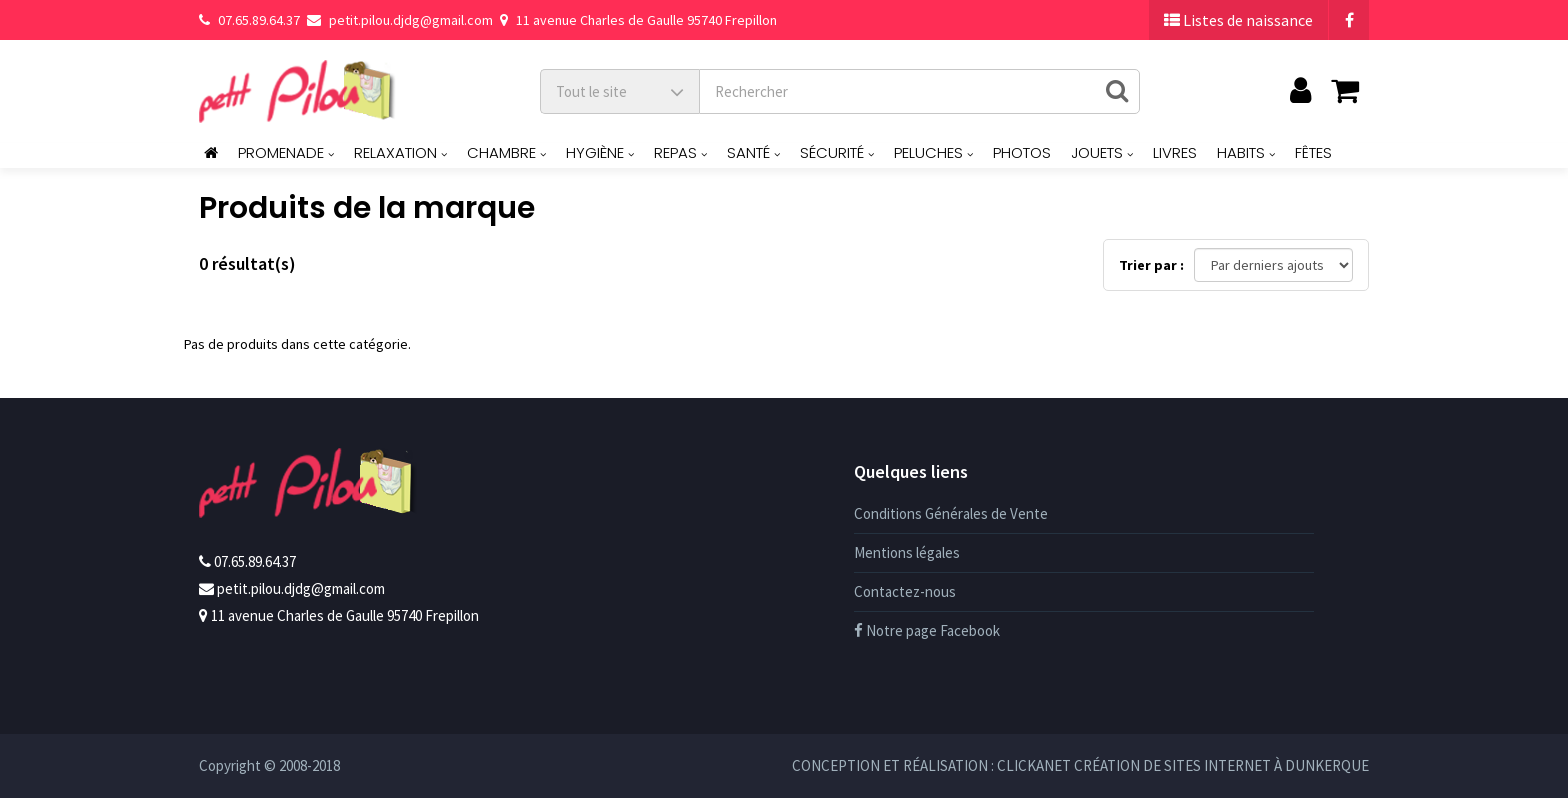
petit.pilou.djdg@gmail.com (400, 20)
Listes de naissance (1238, 20)
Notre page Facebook (927, 630)
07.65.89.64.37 (249, 20)
